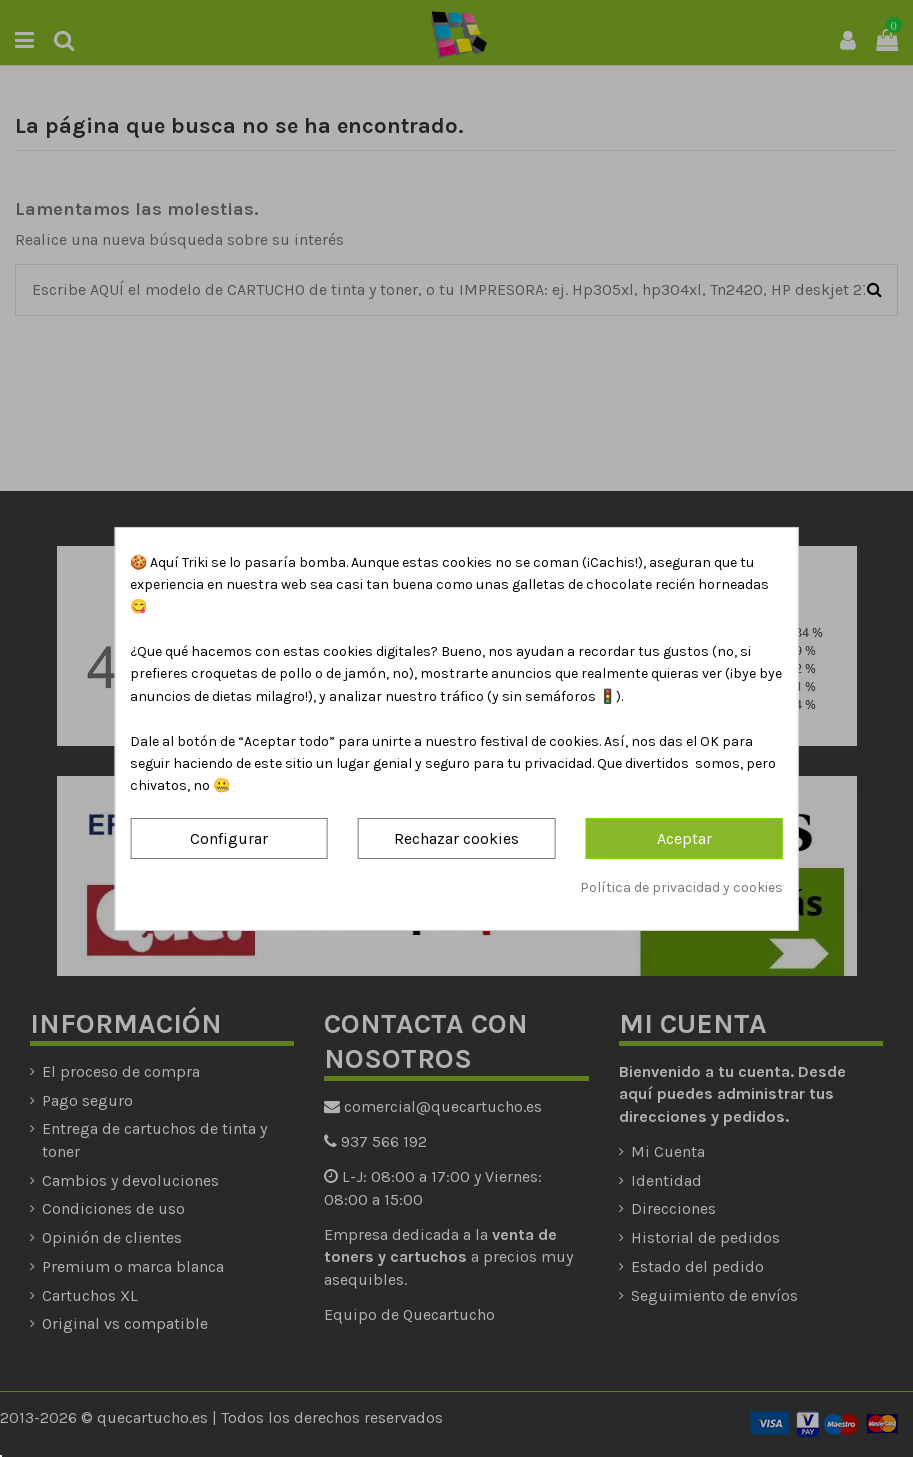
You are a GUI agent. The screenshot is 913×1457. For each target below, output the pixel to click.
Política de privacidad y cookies (681, 887)
